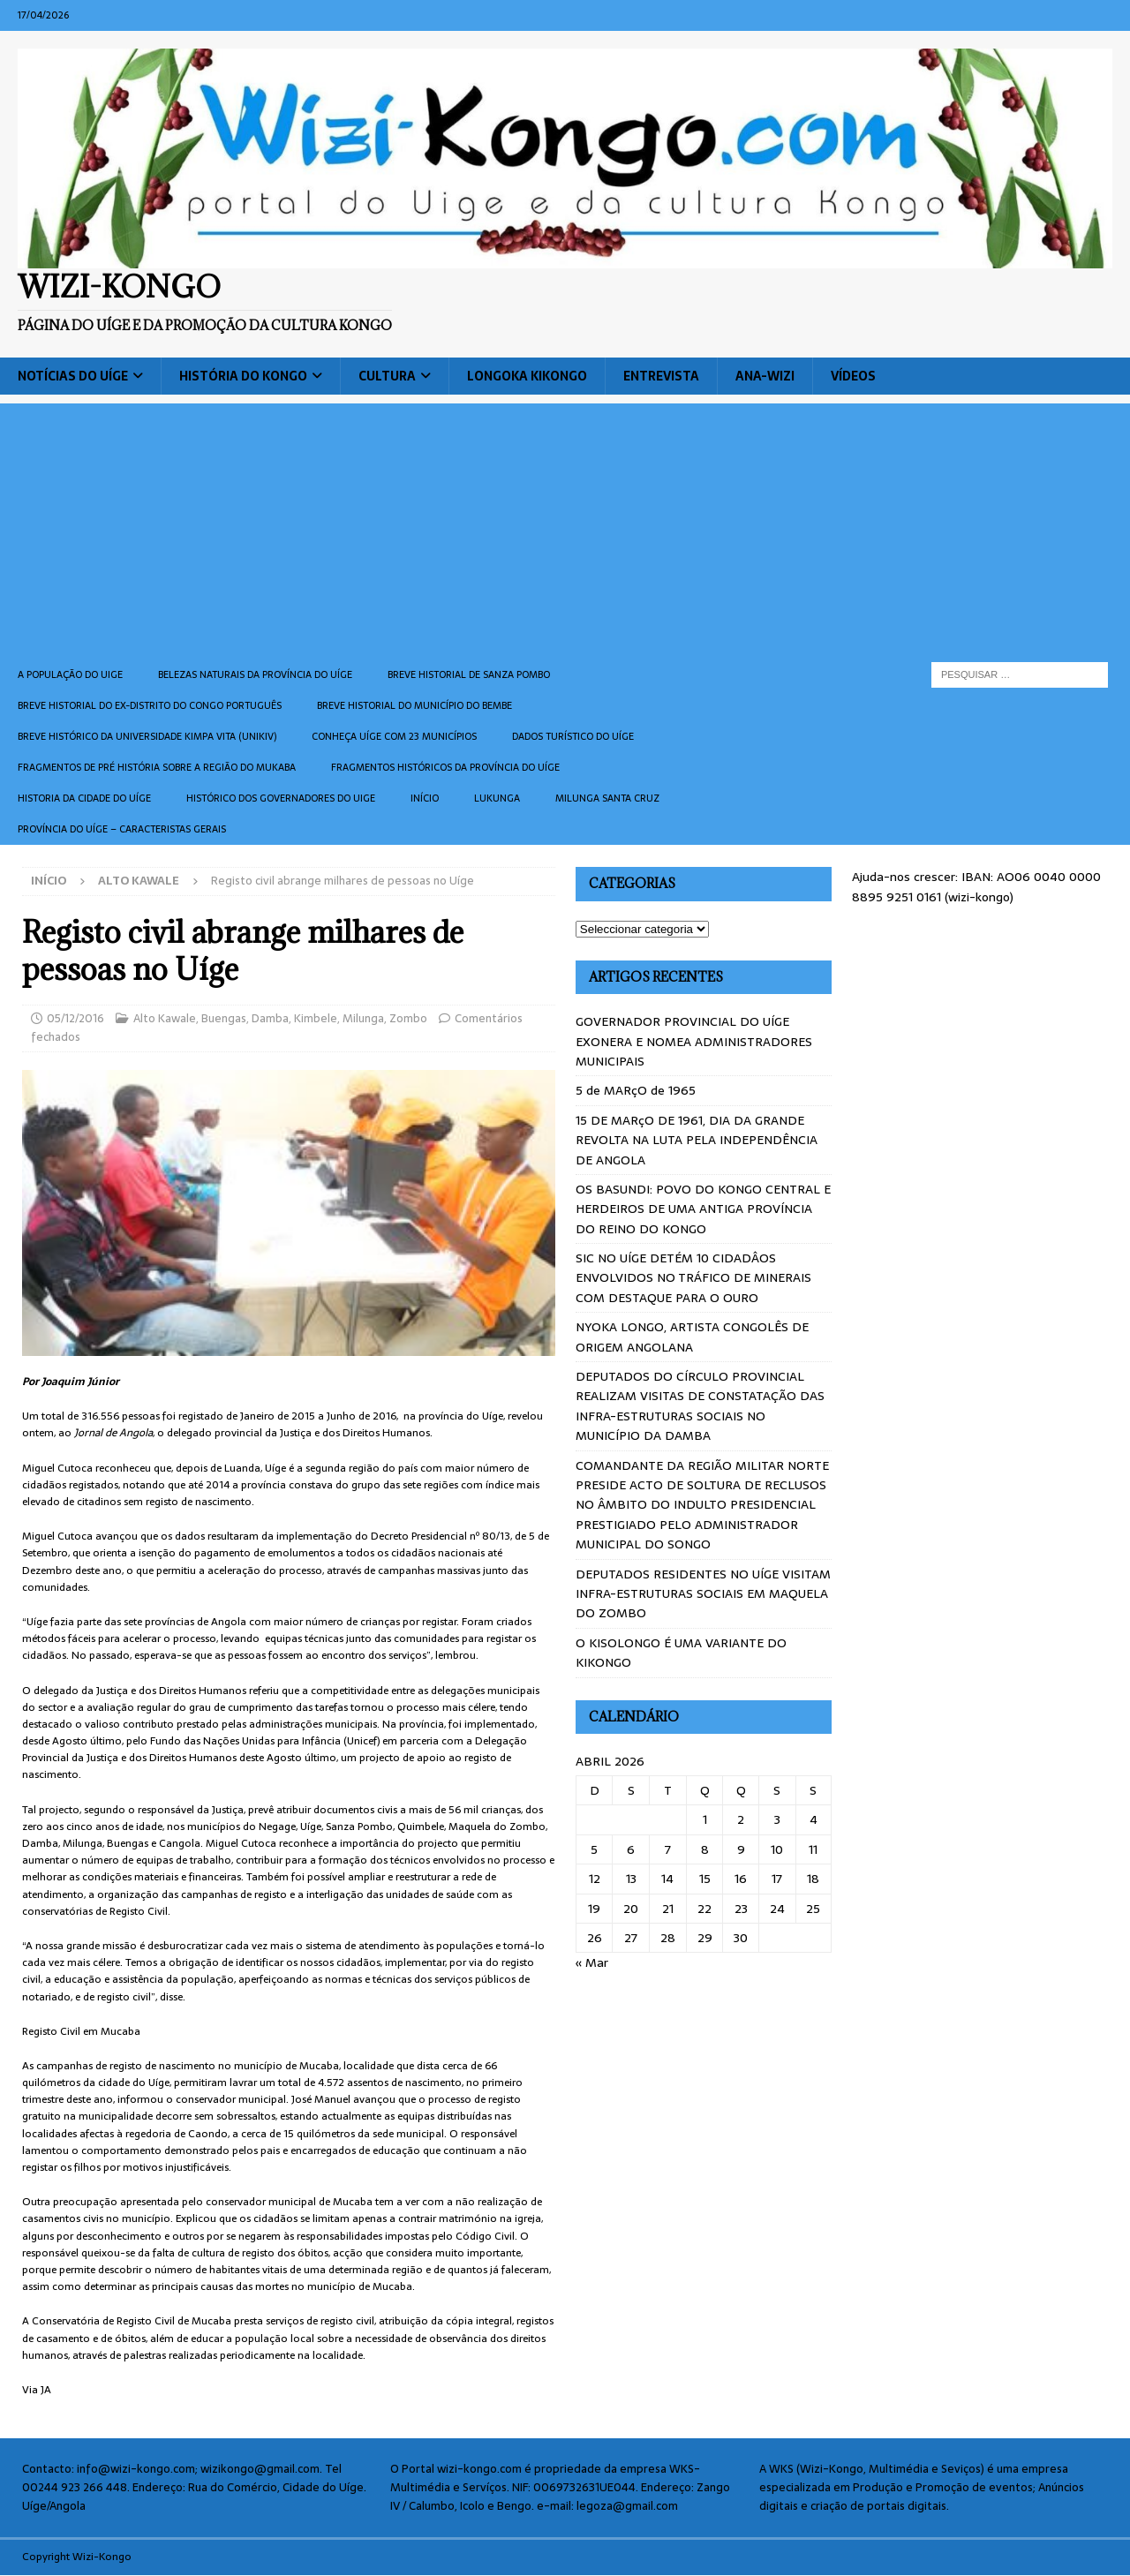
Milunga (363, 1018)
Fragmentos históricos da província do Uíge (445, 767)
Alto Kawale (164, 1018)
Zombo (408, 1018)
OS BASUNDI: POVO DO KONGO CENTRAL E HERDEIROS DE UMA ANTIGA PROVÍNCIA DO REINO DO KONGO (703, 1209)
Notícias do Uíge (73, 376)
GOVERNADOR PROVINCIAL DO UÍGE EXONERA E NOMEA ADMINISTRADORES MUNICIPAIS (694, 1041)
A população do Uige (70, 674)
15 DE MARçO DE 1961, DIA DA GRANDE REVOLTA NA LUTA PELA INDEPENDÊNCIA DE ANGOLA (696, 1140)
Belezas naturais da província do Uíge (255, 674)
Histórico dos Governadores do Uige (280, 798)
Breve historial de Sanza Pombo (469, 674)
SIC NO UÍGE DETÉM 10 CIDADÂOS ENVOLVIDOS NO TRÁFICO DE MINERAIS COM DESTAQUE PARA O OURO (693, 1277)
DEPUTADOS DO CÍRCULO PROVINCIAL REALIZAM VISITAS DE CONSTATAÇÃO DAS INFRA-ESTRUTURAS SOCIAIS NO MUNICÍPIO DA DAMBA (700, 1406)
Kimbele (315, 1018)
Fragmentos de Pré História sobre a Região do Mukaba (157, 767)
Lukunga (497, 798)
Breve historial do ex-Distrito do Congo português (150, 705)
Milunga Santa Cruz (607, 798)
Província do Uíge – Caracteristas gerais (122, 829)
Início (425, 798)
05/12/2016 (75, 1018)
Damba (270, 1018)
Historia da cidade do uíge (84, 798)
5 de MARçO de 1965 (636, 1090)
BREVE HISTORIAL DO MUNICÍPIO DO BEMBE (414, 705)
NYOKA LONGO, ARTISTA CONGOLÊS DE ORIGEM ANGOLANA (692, 1336)
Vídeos (853, 376)
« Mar (592, 1962)
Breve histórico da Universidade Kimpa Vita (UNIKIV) (147, 736)
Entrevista (661, 376)
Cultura (387, 376)
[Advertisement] (565, 527)
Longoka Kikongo (527, 376)
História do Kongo (243, 376)
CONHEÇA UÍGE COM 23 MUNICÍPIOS (394, 736)
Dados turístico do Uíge (573, 736)
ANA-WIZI (765, 376)
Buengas (223, 1018)
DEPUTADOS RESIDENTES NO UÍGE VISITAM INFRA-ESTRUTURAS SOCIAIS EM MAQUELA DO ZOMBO (703, 1593)
